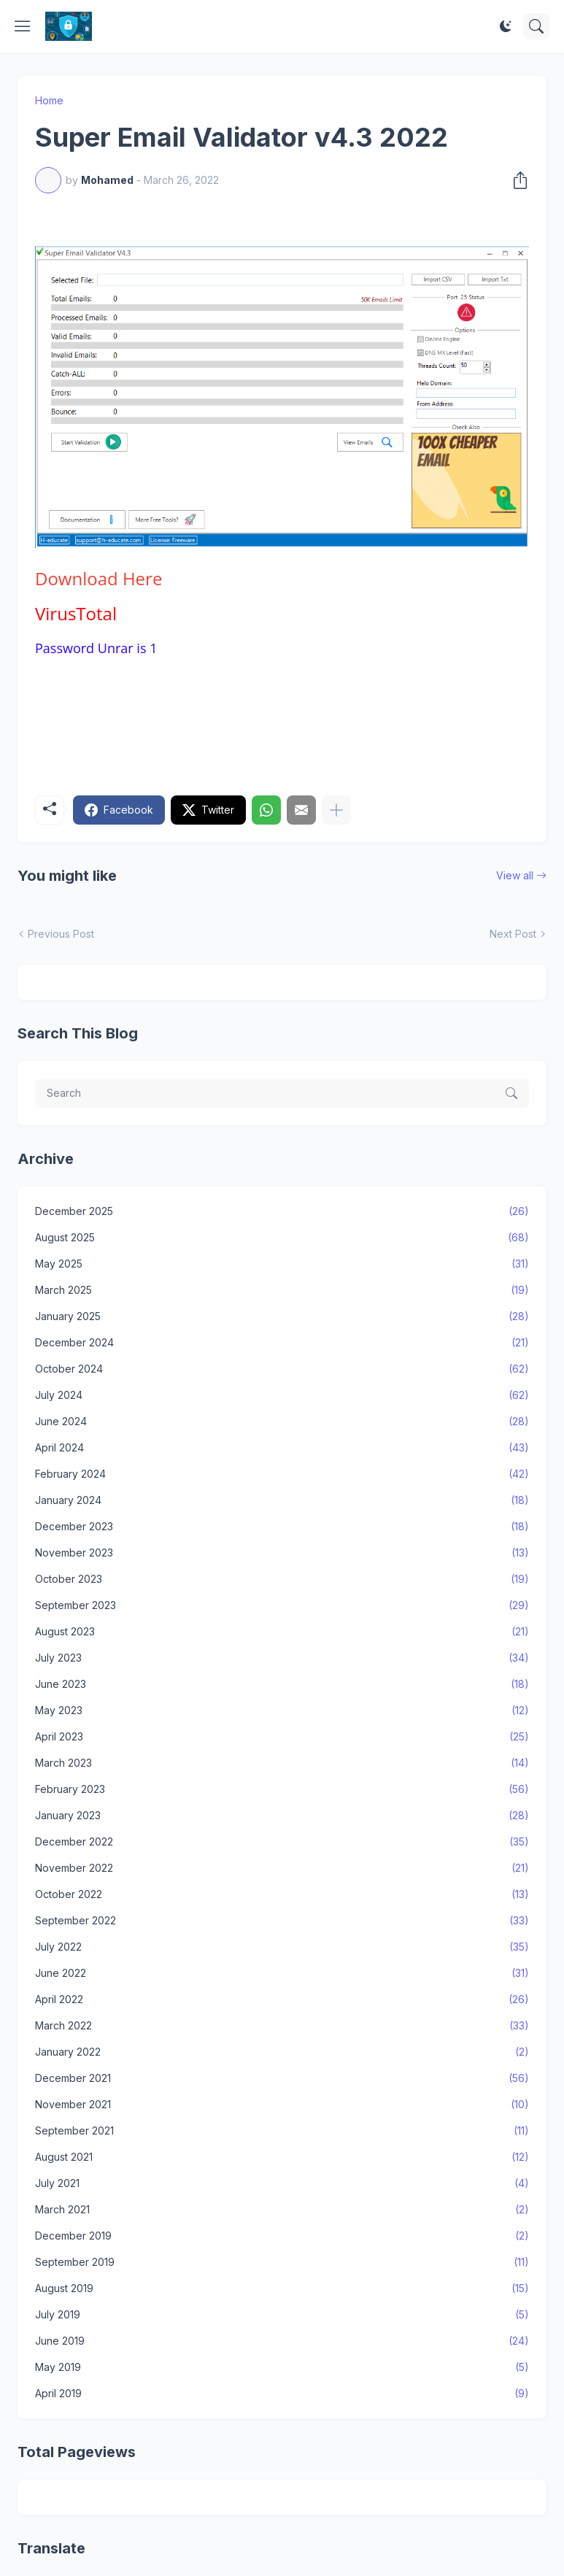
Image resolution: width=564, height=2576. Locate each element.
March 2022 (282, 2025)
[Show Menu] (22, 26)
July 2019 (282, 2314)
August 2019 (282, 2288)
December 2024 (282, 1342)
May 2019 (282, 2367)
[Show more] (336, 810)
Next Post (513, 934)
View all (514, 875)
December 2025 (282, 1211)
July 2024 (282, 1395)
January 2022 (282, 2052)
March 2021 (282, 2209)
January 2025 (282, 1316)
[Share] (516, 180)
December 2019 (282, 2236)
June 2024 (282, 1421)
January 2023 (282, 1815)
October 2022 (282, 1894)
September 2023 (282, 1605)
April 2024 (282, 1448)
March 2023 (282, 1763)
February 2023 (282, 1789)
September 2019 (282, 2262)
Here (98, 578)
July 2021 (282, 2183)
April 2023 (282, 1736)
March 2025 (282, 1290)
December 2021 (282, 2078)
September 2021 (282, 2131)
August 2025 (282, 1237)
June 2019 (282, 2341)
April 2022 (282, 1999)
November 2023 (282, 1553)
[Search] (536, 26)
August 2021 (282, 2157)
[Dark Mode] (505, 26)
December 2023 (282, 1526)
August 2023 (282, 1631)
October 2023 (282, 1579)
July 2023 (282, 1658)
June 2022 (282, 1973)
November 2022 (282, 1868)
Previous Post (61, 934)
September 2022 (282, 1920)
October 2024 (282, 1369)
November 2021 (282, 2104)
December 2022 (282, 1842)
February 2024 (282, 1474)
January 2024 (282, 1500)
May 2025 (282, 1264)
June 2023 (282, 1684)
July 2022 (282, 1947)
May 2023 (282, 1710)
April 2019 (282, 2393)
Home (49, 100)
